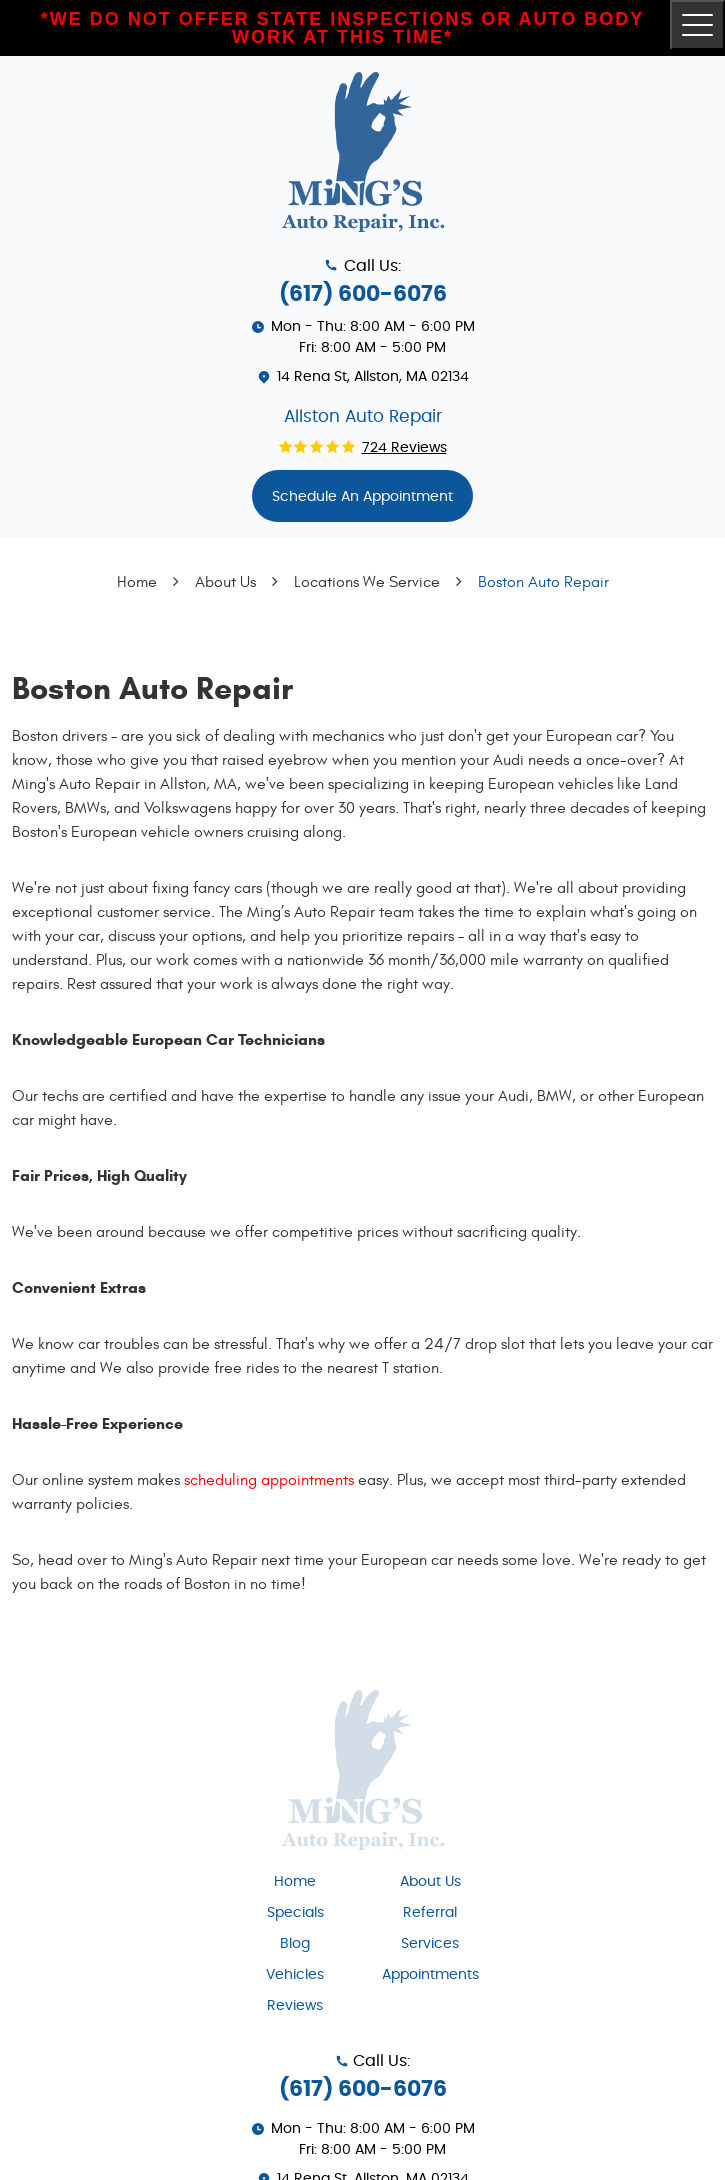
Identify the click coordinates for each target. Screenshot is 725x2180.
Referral (430, 1913)
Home (137, 582)
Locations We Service (367, 582)
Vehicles (295, 1975)
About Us (225, 582)
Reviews (295, 2006)
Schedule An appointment (362, 497)
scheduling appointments (269, 1480)
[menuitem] (295, 1881)
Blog (295, 1944)
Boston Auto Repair (543, 582)
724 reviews (404, 448)
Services (430, 1944)
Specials (295, 1913)
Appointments (430, 1975)
